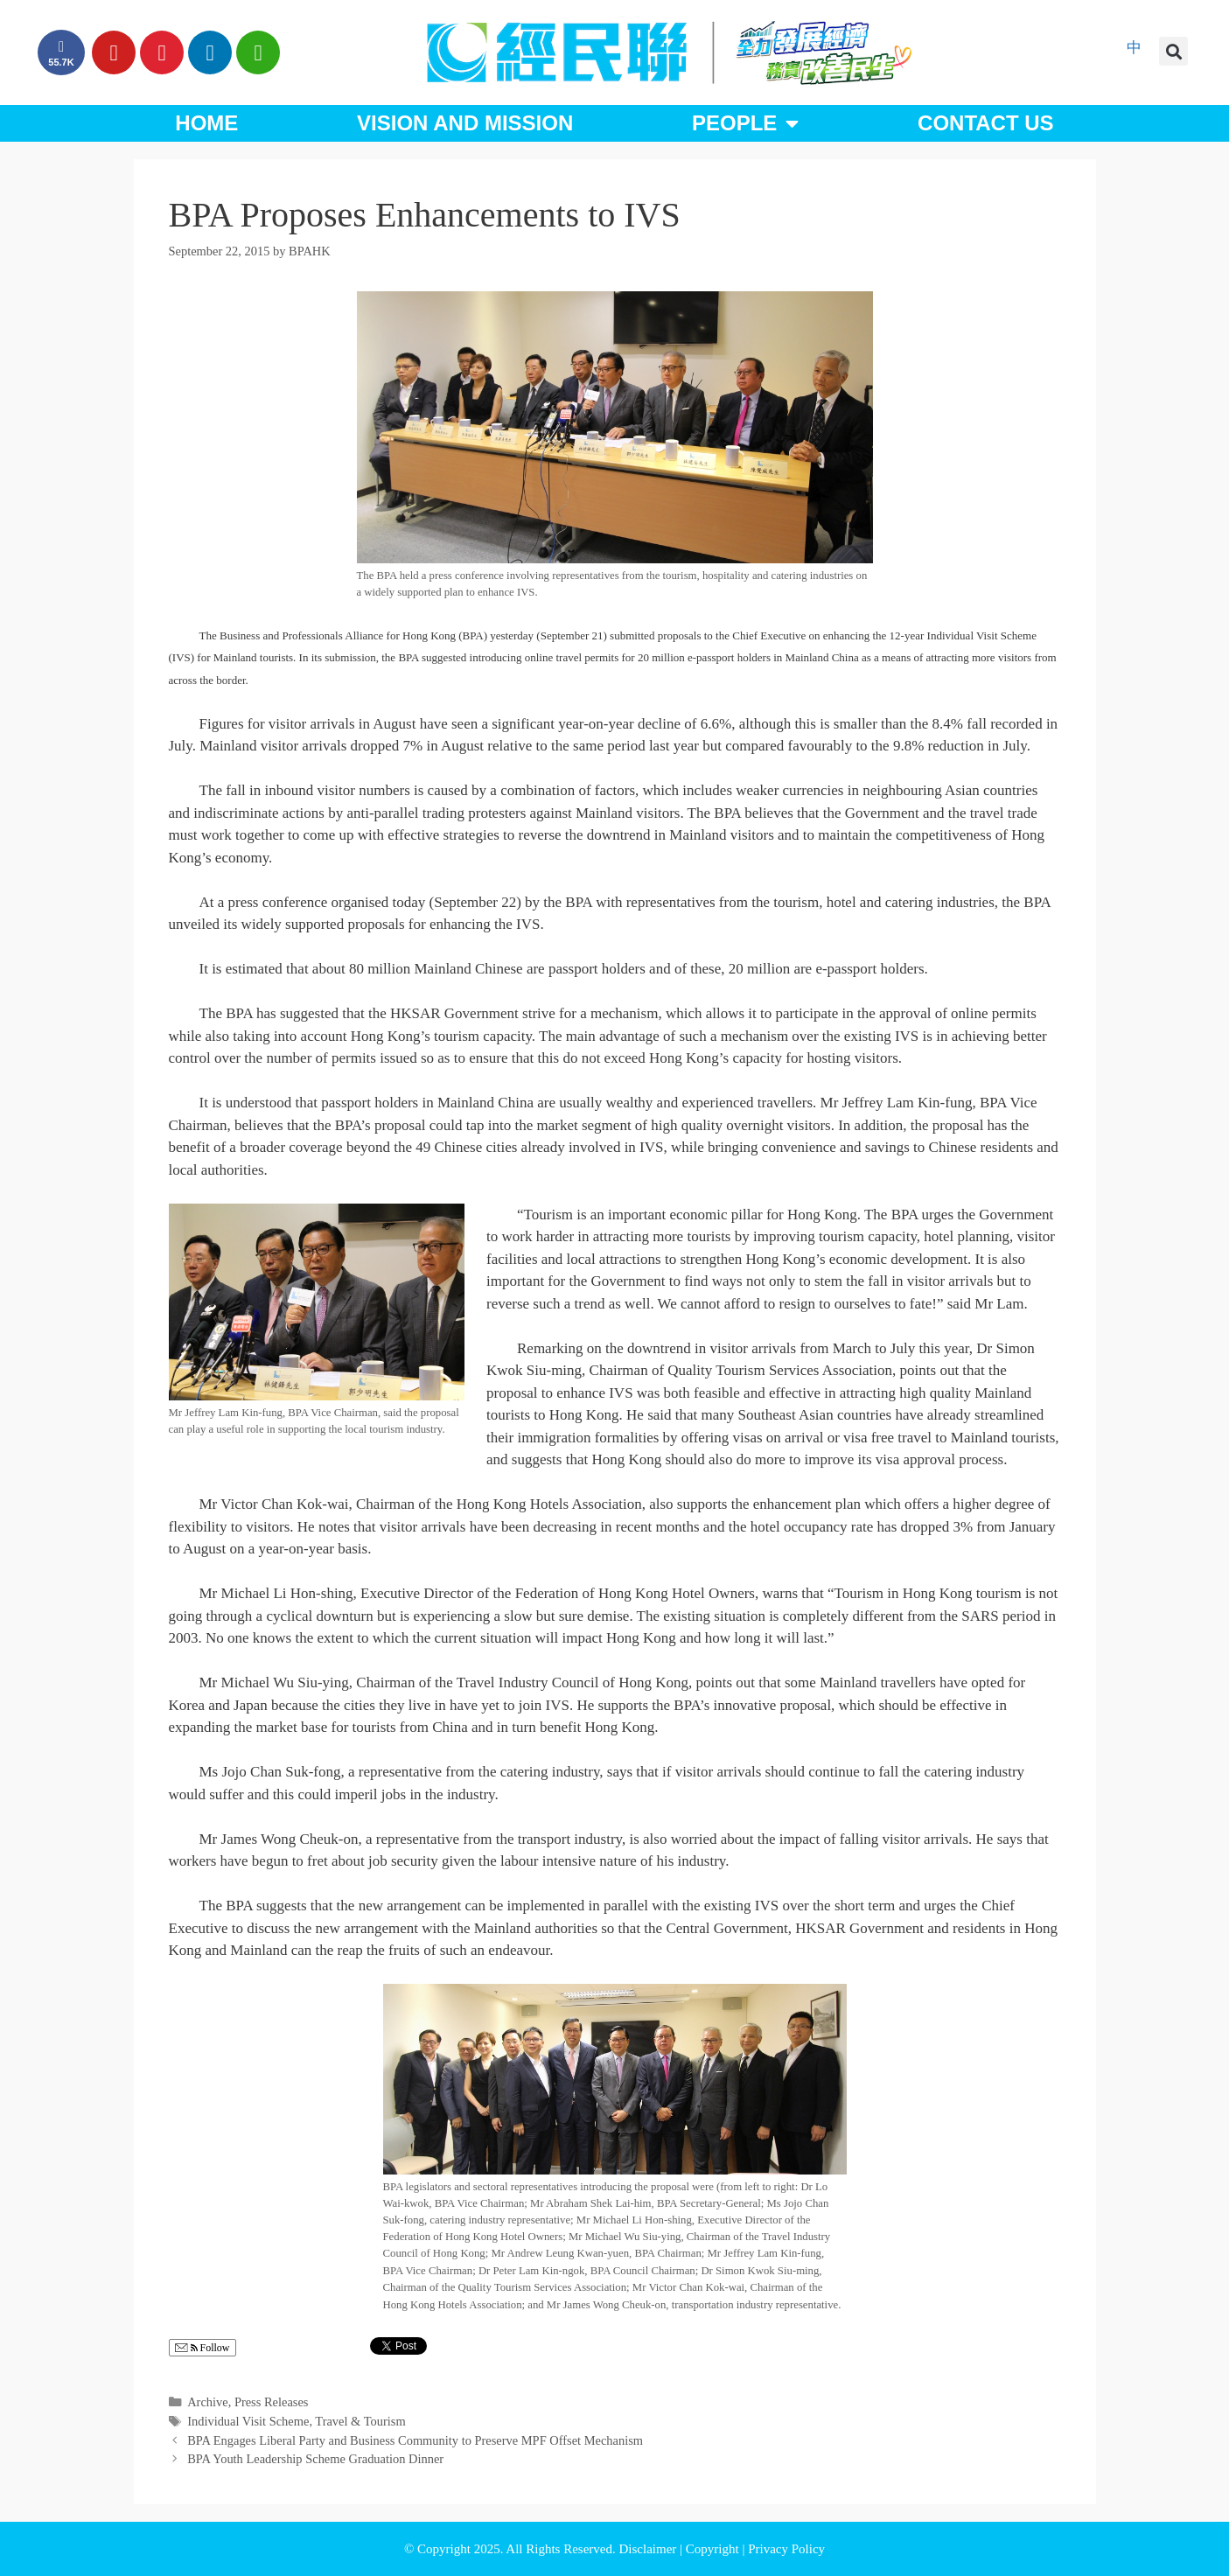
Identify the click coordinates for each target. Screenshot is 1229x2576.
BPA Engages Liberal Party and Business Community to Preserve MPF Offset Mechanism (415, 2440)
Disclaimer (649, 2549)
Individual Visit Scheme (248, 2421)
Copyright (714, 2549)
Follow (202, 2348)
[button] (1173, 51)
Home (206, 123)
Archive (207, 2402)
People (745, 123)
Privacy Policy (786, 2549)
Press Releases (271, 2402)
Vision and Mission (465, 123)
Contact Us (986, 123)
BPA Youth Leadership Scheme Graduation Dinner (315, 2459)
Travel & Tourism (360, 2421)
